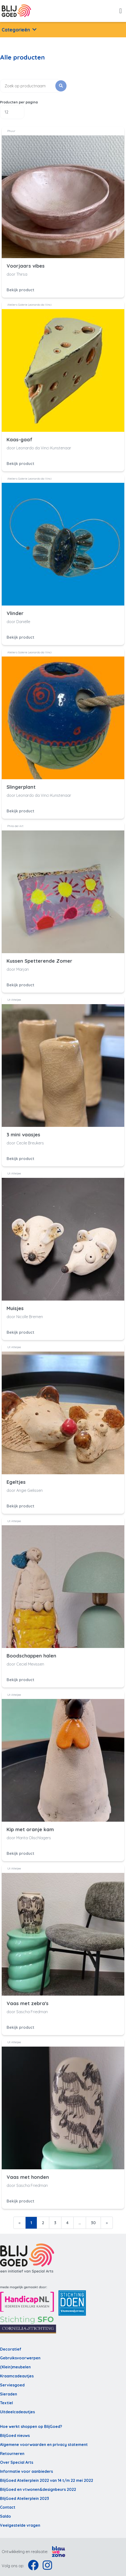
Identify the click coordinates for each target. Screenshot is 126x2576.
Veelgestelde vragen (20, 2525)
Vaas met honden (28, 2177)
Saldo (5, 2516)
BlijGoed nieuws (15, 2435)
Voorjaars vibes (26, 266)
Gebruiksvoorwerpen (20, 2357)
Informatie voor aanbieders (26, 2471)
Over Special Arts (16, 2462)
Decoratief (10, 2349)
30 (93, 2222)
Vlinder (15, 613)
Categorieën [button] (16, 30)
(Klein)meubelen (15, 2366)
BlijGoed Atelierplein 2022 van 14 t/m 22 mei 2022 (46, 2480)
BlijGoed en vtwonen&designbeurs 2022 (38, 2489)
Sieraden (8, 2394)
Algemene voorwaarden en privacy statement (44, 2444)
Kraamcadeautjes (17, 2376)
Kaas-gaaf (19, 440)
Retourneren (12, 2453)
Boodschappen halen (31, 1656)
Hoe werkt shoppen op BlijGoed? (31, 2426)
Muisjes (15, 1308)
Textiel (6, 2402)
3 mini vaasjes (23, 1135)
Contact (7, 2507)
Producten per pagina (19, 102)
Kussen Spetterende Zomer (39, 961)
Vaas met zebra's (27, 2003)
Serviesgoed (12, 2385)
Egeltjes (16, 1482)
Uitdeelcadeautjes (17, 2411)
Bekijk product (20, 289)
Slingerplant (21, 787)
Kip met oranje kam (30, 1829)
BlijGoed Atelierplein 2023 (24, 2498)
